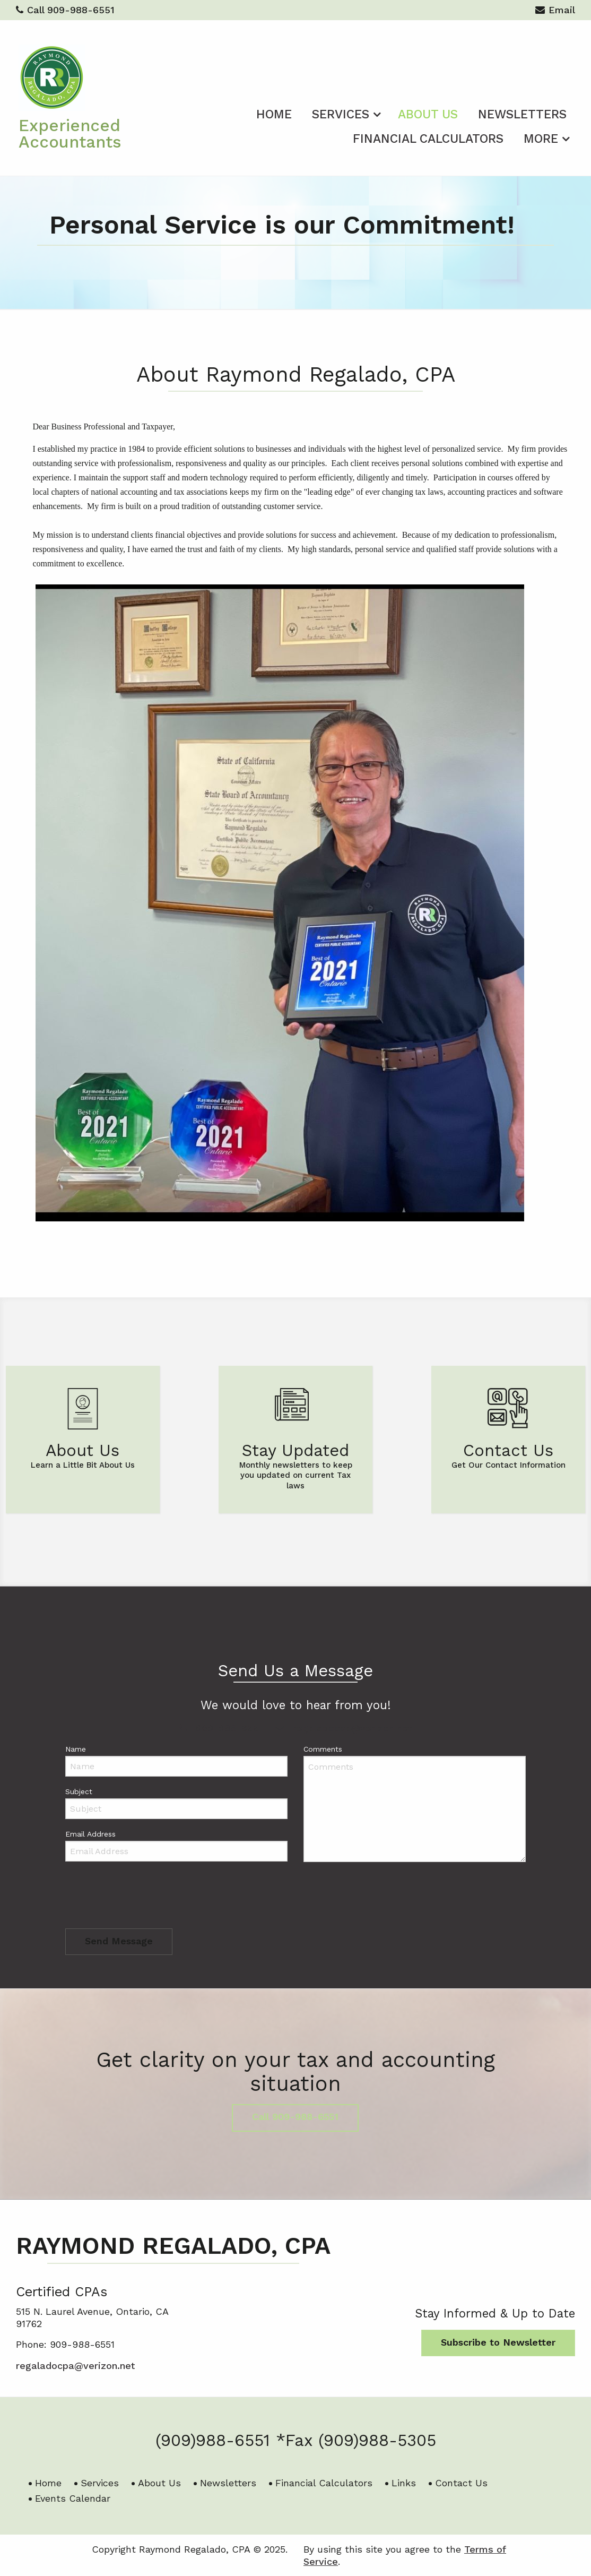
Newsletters (522, 114)
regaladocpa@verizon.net (343, 1728)
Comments (322, 1749)
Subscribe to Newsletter (498, 2342)
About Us (428, 114)
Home (274, 114)
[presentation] (146, 1897)
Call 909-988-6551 (65, 9)
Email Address (90, 1834)
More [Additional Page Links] (541, 139)
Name (75, 1749)
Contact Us (461, 2482)
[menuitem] (274, 112)
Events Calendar (72, 2498)
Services (340, 114)
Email (555, 11)
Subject (78, 1791)
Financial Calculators (428, 139)
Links (404, 2482)
